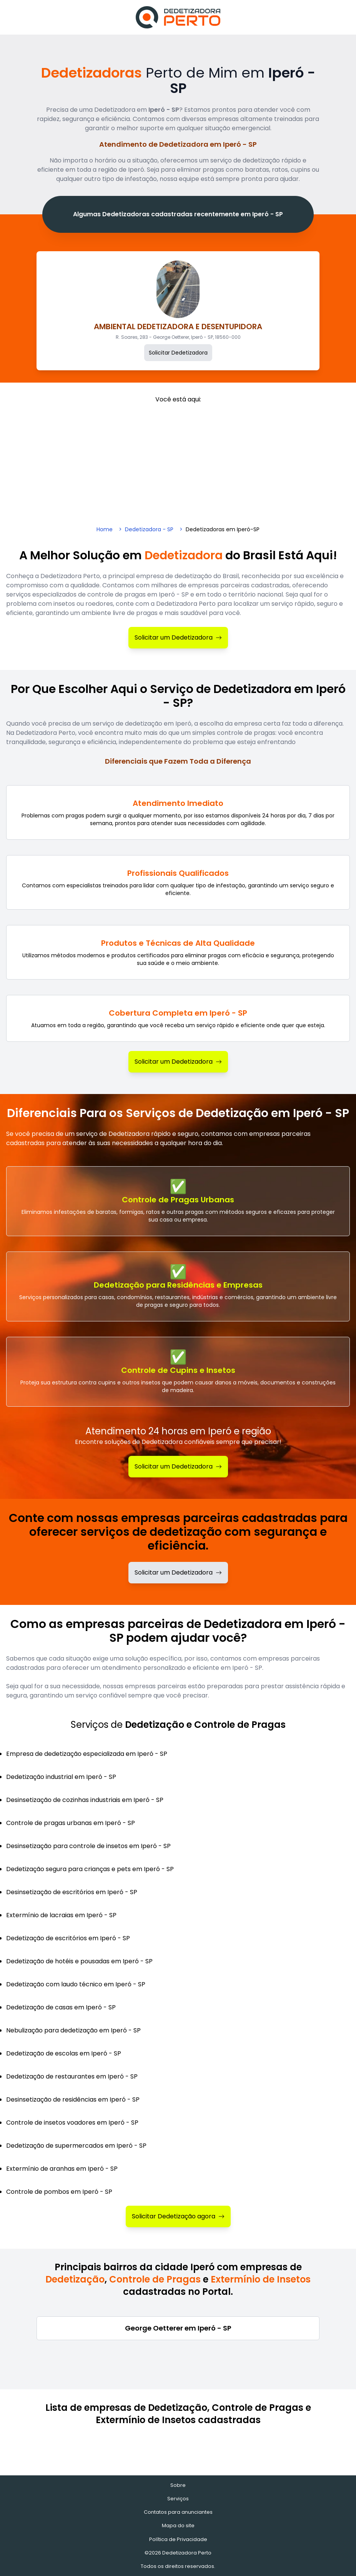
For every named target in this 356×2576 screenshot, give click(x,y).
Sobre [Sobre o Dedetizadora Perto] (178, 2485)
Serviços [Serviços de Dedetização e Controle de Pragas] (178, 2498)
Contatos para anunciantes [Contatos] (178, 2512)
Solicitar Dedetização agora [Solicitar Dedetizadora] (178, 2216)
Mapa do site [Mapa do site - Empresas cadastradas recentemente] (178, 2525)
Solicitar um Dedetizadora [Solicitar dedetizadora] (178, 1572)
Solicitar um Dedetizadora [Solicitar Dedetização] (178, 1466)
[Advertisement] (178, 462)
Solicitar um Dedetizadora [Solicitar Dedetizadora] (178, 637)
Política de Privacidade (178, 2539)
